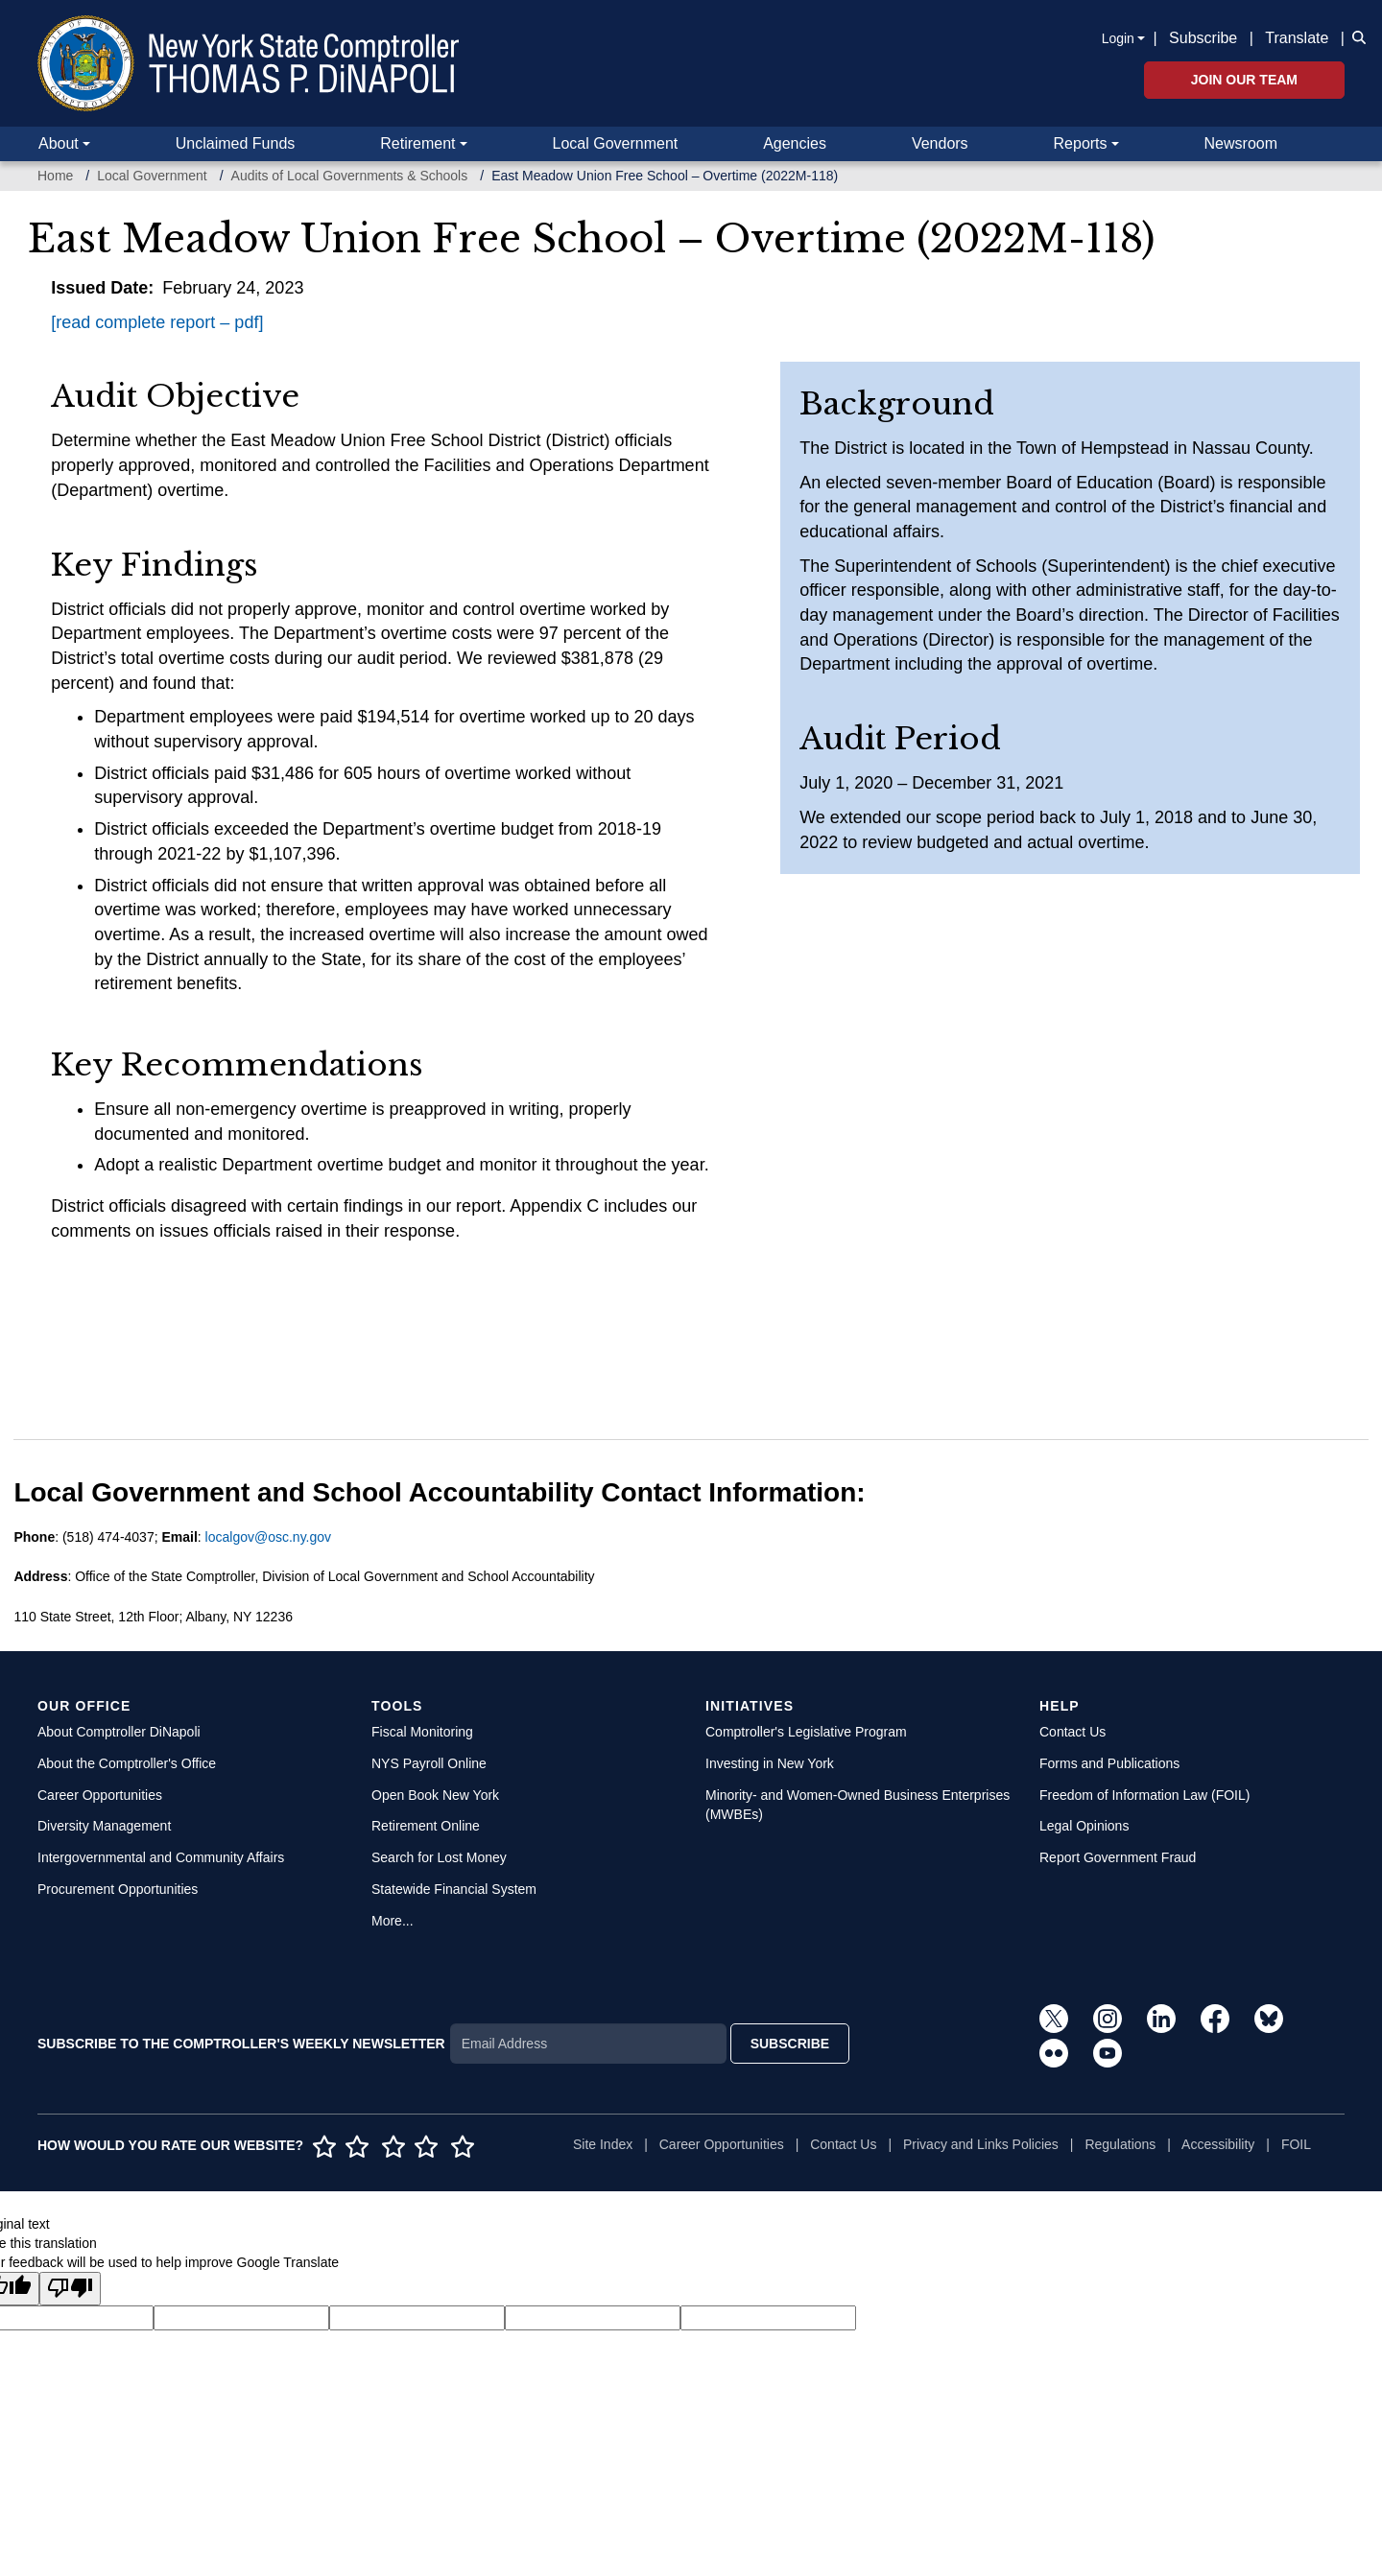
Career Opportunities (99, 1795)
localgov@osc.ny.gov (268, 1537)
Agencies (794, 143)
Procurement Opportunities (117, 1889)
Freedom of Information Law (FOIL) (1144, 1795)
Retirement (417, 143)
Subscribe (1203, 38)
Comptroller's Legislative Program (806, 1731)
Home (55, 175)
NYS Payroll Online (429, 1763)
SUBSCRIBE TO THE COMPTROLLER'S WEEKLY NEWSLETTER (241, 2043)
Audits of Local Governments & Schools (349, 175)
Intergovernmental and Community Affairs (160, 1857)
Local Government (615, 143)
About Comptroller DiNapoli (119, 1731)
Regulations (1120, 2144)
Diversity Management (104, 1825)
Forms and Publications (1109, 1763)
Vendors (940, 143)
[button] (1355, 36)
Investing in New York (769, 1763)
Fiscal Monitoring (422, 1731)
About (58, 143)
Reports (1081, 143)
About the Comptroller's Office (126, 1763)
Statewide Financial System (453, 1889)
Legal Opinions (1084, 1825)
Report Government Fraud (1117, 1857)
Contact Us (1072, 1731)
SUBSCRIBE (790, 2043)
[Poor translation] (70, 2288)
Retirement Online (425, 1825)
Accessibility (1217, 2144)
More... (392, 1920)
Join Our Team (1244, 79)
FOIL (1296, 2144)
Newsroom (1240, 143)
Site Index (602, 2144)
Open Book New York (435, 1795)
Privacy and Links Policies (981, 2144)
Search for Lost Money (439, 1857)
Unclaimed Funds (236, 143)
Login (1118, 38)
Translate (1296, 38)
